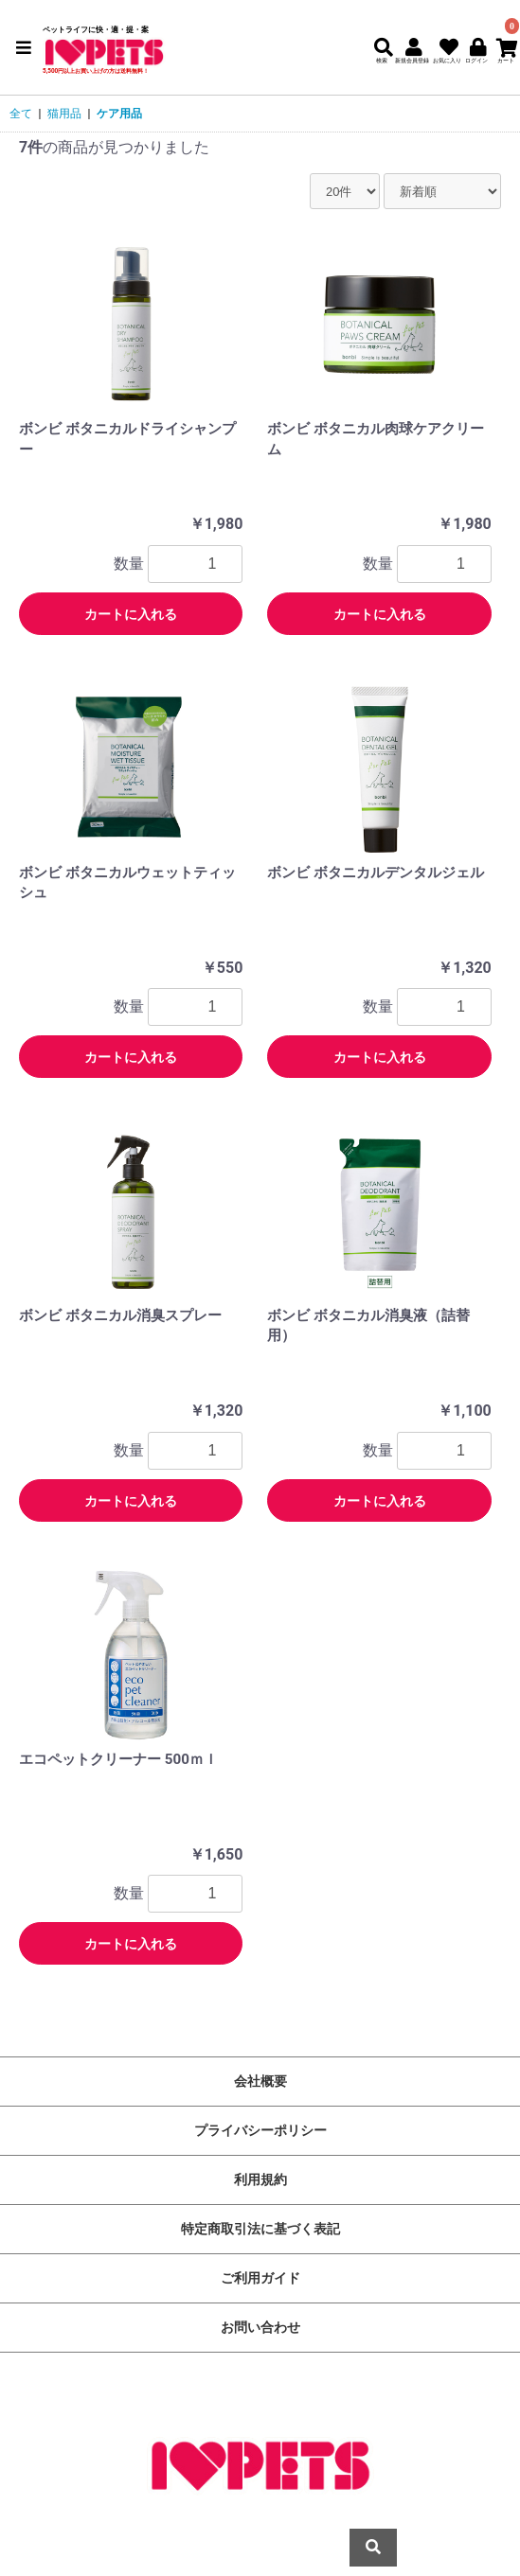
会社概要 (260, 2081)
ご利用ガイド (260, 2277)
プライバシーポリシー (260, 2130)
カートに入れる (130, 614)
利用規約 (260, 2179)
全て (20, 113)
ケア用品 (119, 113)
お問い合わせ (260, 2327)
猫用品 (64, 113)
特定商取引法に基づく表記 (260, 2228)
